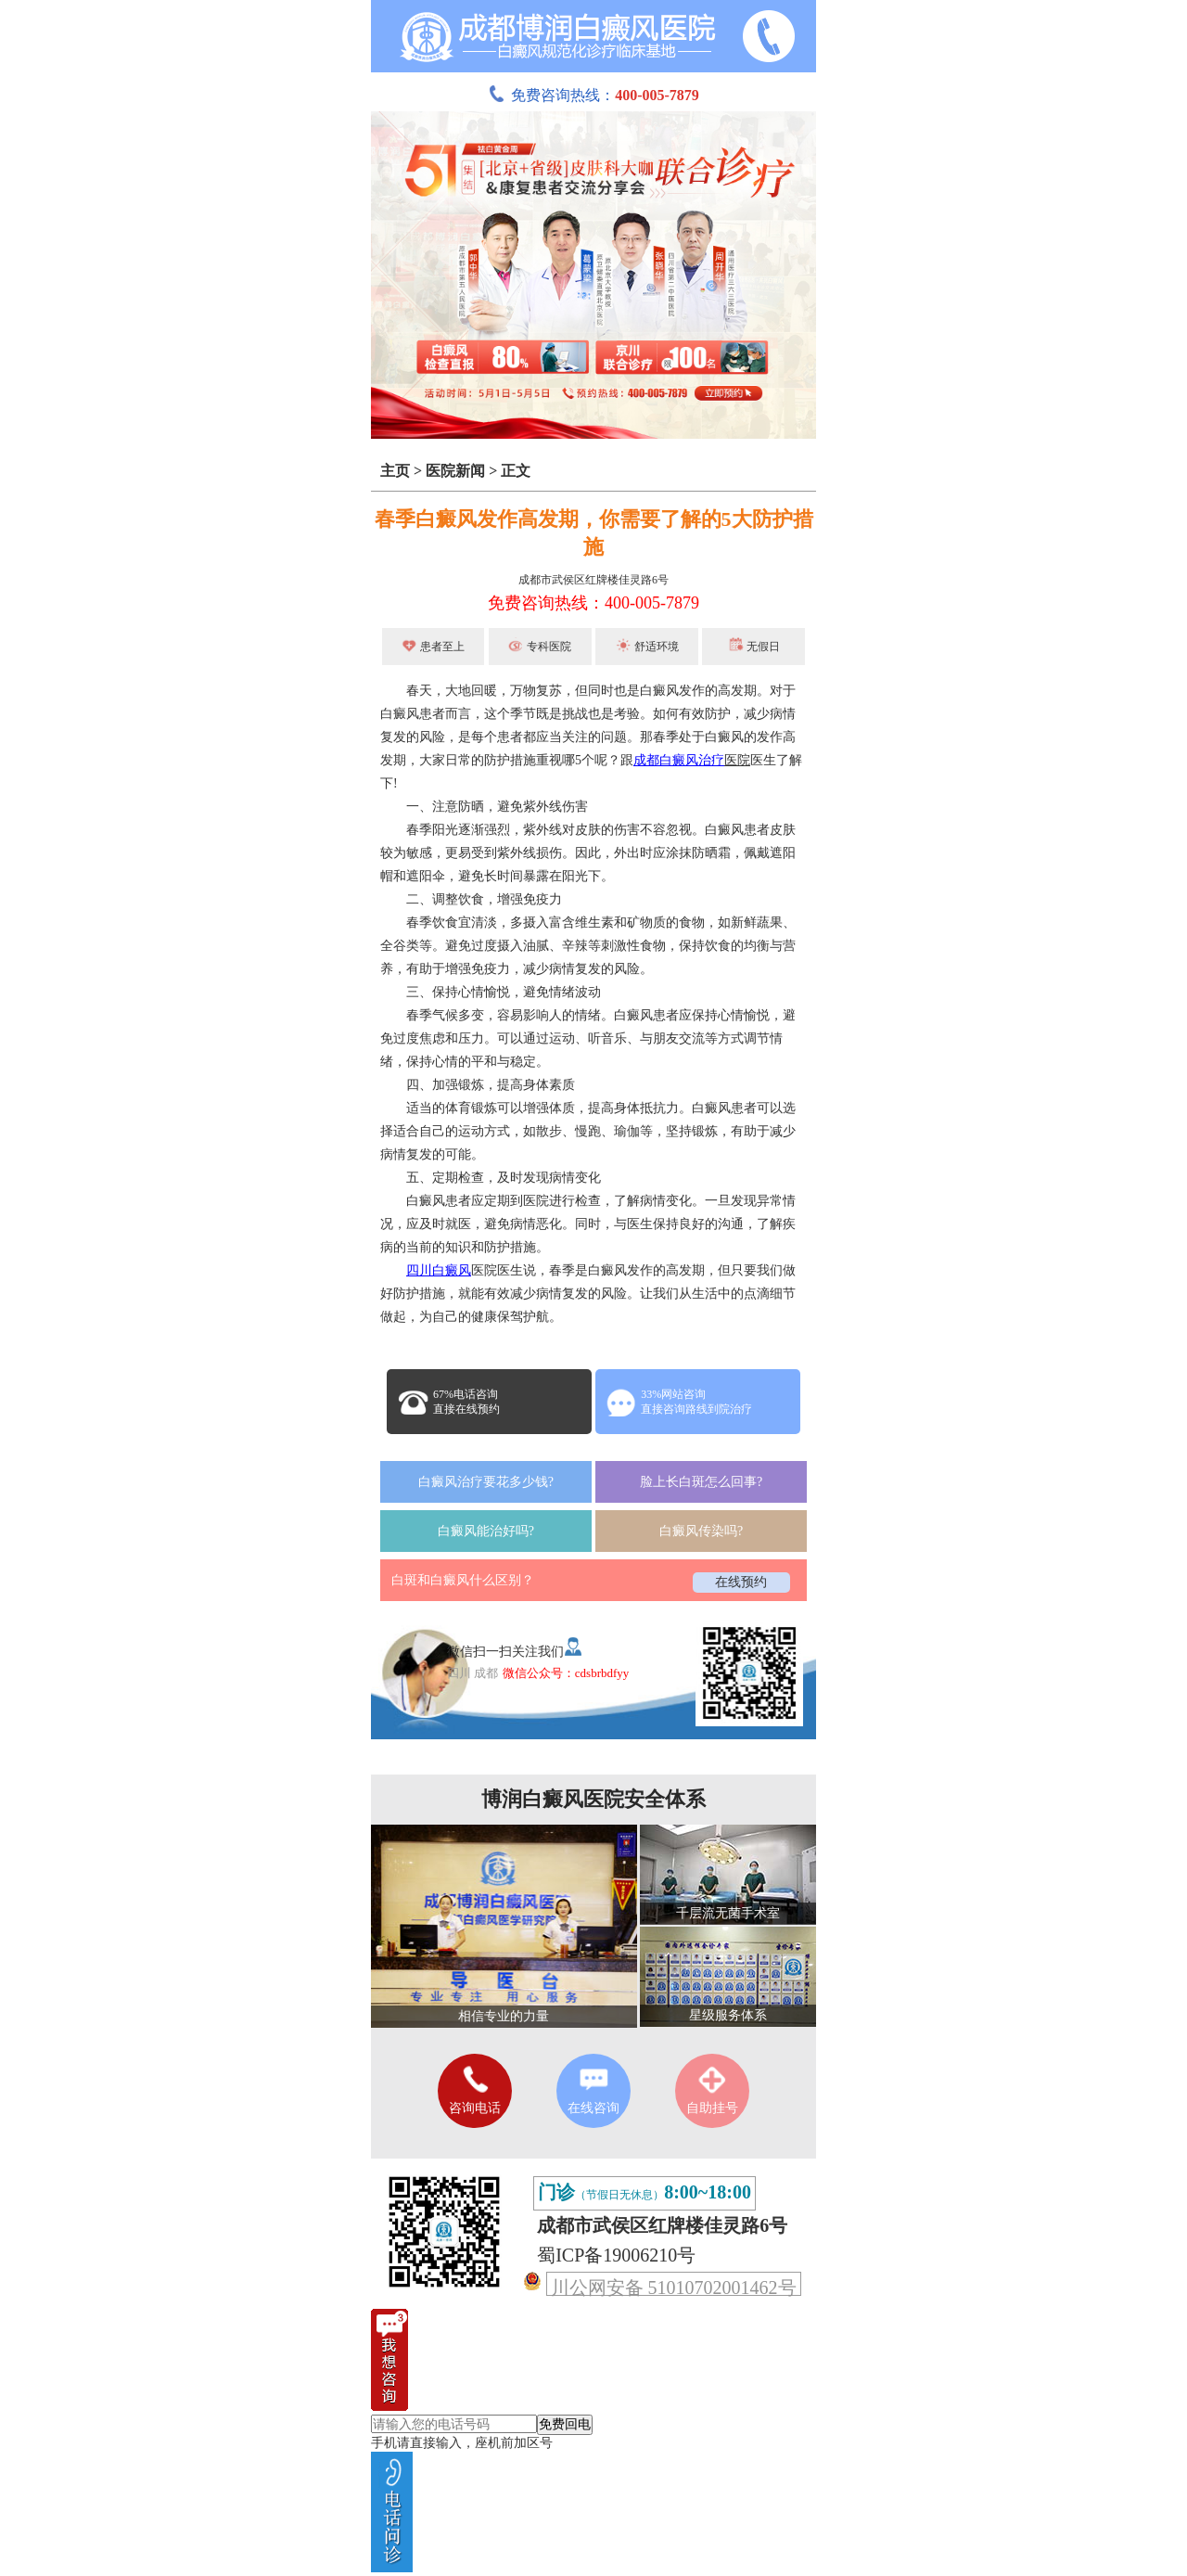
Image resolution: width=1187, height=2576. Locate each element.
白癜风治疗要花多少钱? (486, 1482)
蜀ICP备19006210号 (616, 2255)
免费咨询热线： (593, 95)
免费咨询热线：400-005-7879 (593, 603)
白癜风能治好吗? (486, 1531)
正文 (515, 471)
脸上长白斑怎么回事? (701, 1482)
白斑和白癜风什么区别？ (462, 1580)
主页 (395, 471)
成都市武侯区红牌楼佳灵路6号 (593, 579)
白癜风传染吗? (701, 1531)
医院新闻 (455, 471)
